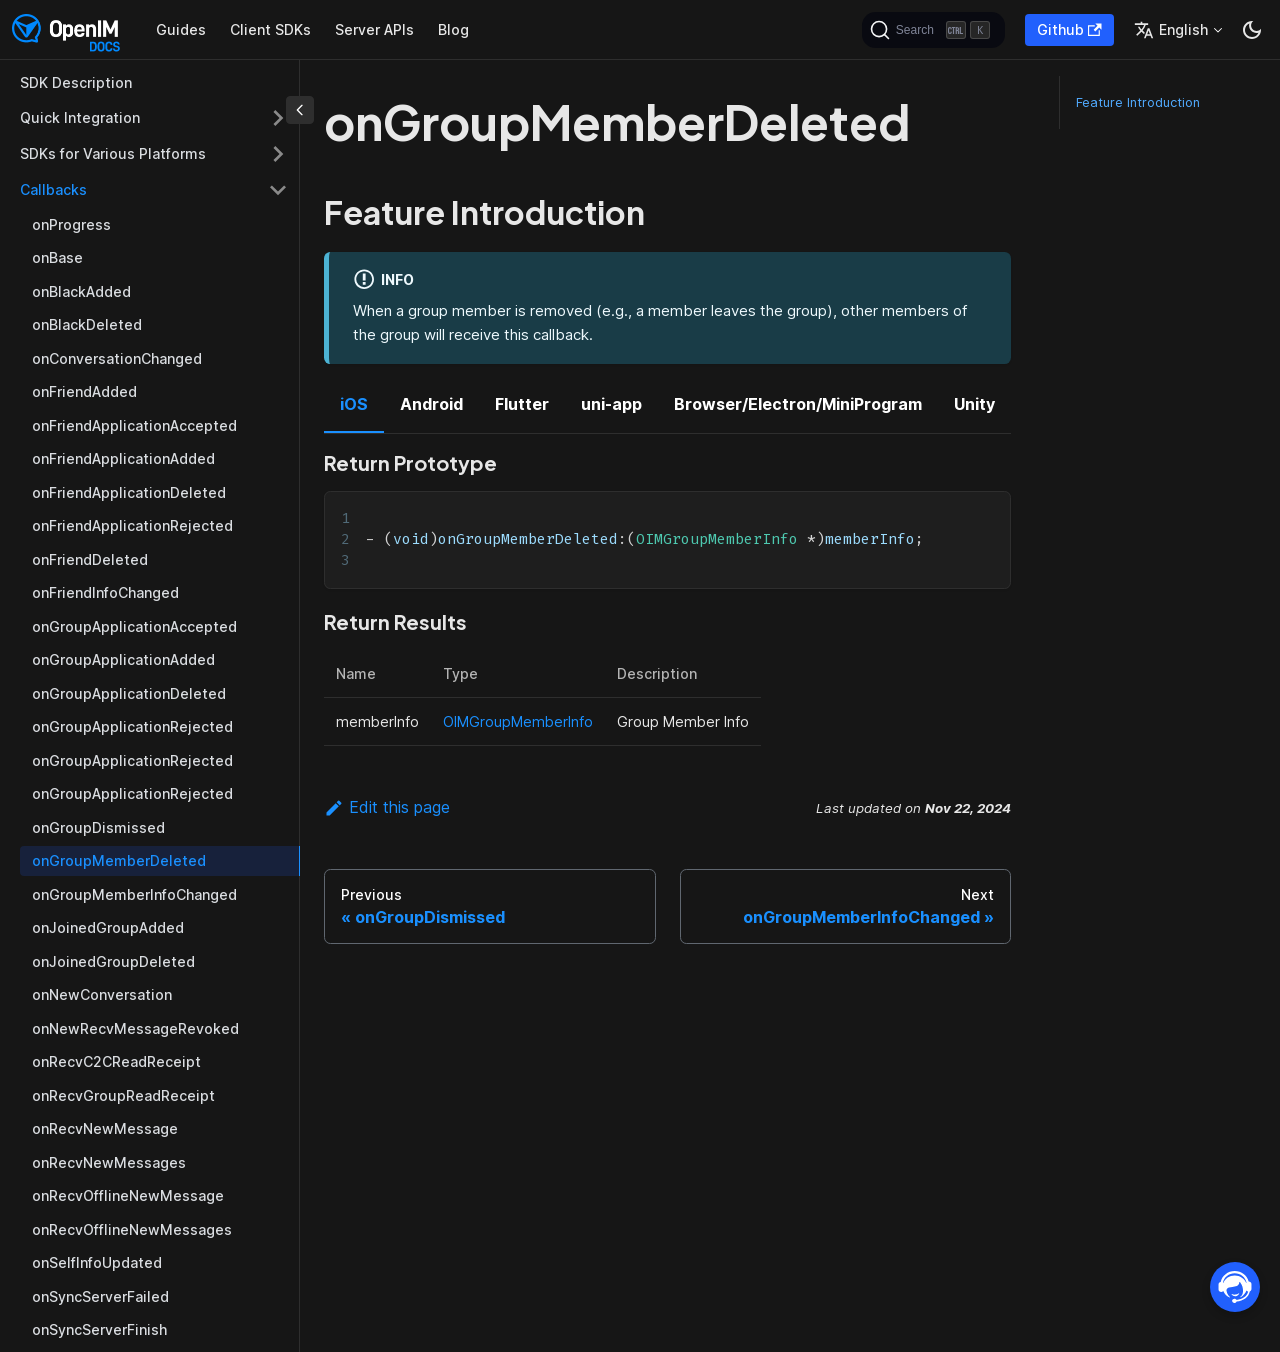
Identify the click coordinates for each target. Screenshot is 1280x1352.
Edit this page (387, 807)
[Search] (933, 30)
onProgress (71, 224)
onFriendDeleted (90, 559)
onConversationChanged (117, 358)
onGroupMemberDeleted (119, 860)
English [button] (1171, 30)
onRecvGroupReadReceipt (123, 1095)
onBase (57, 257)
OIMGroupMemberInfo (518, 721)
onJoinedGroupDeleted (113, 961)
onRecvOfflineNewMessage (128, 1195)
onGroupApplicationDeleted (129, 693)
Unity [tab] (974, 404)
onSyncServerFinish (99, 1329)
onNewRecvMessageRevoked (135, 1028)
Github (1069, 29)
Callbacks (53, 189)
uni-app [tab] (611, 404)
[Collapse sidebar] (300, 110)
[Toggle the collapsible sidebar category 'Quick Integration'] (278, 118)
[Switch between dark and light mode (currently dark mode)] (1252, 30)
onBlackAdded (81, 291)
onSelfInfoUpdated (97, 1262)
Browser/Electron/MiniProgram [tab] (798, 404)
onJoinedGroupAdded (108, 927)
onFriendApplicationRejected (132, 525)
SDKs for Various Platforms (113, 153)
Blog (453, 29)
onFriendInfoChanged (105, 592)
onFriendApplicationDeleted (129, 492)
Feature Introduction (1138, 102)
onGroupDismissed (98, 827)
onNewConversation (102, 994)
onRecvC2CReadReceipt (116, 1061)
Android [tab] (431, 404)
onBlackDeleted (87, 324)
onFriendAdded (84, 391)
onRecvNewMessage (105, 1128)
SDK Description (76, 82)
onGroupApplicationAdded (123, 659)
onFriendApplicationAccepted (134, 425)
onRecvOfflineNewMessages (132, 1229)
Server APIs (374, 29)
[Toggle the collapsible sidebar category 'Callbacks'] (278, 190)
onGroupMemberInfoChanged (134, 894)
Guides (181, 29)
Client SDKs (270, 29)
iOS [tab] (354, 404)
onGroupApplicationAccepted (134, 626)
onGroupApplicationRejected (132, 726)
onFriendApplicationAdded (123, 458)
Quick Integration (80, 117)
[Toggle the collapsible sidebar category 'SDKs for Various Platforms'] (278, 154)
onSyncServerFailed (100, 1296)
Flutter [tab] (522, 404)
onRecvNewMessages (109, 1162)
